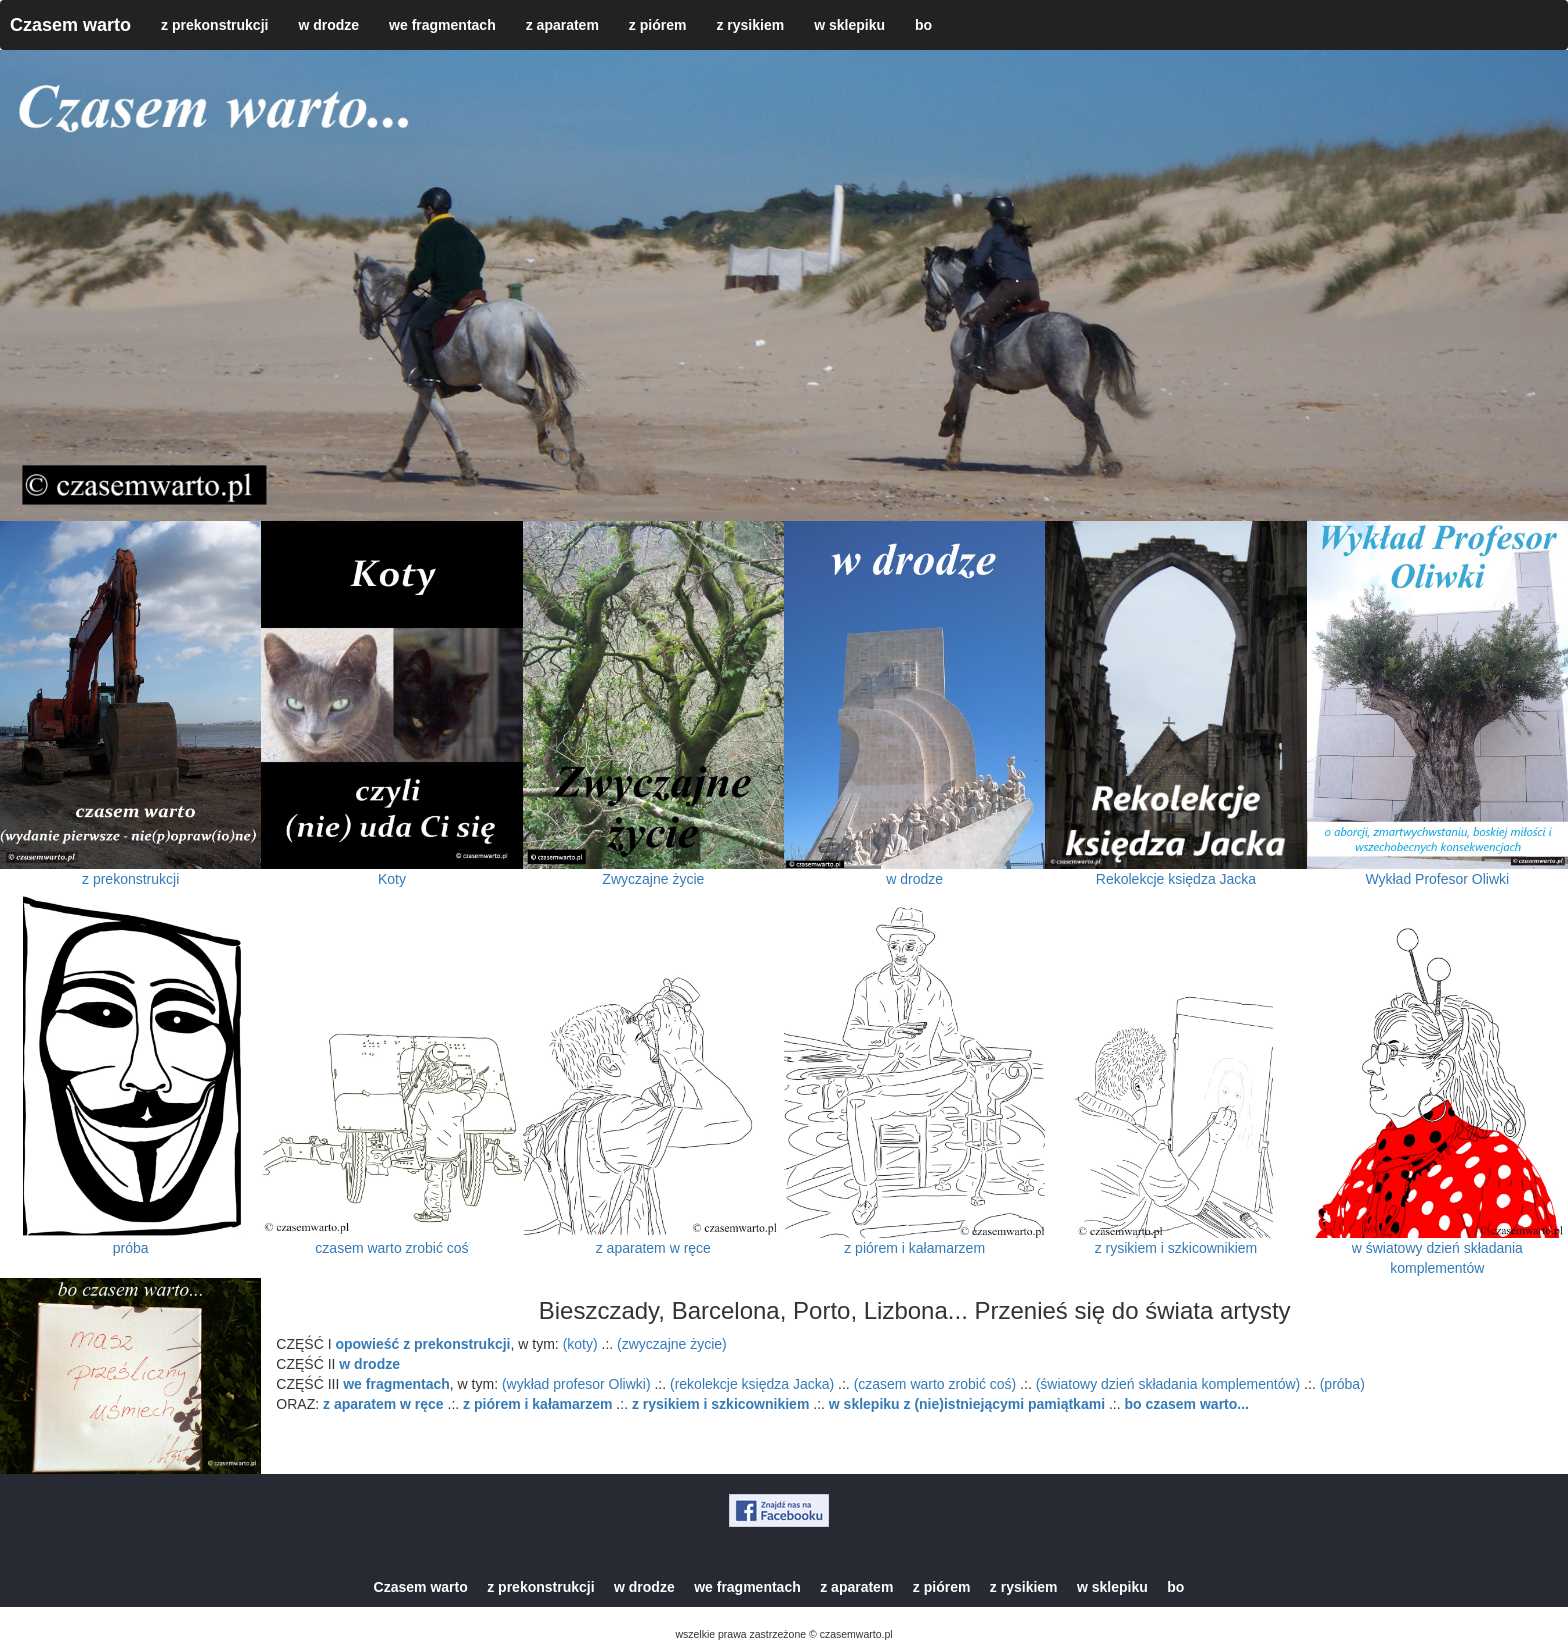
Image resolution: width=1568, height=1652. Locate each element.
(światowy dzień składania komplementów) (1168, 1384)
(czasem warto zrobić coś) (935, 1384)
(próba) (1342, 1384)
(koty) (580, 1344)
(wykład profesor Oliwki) (576, 1384)
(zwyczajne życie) (672, 1344)
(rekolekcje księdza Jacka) (752, 1384)
